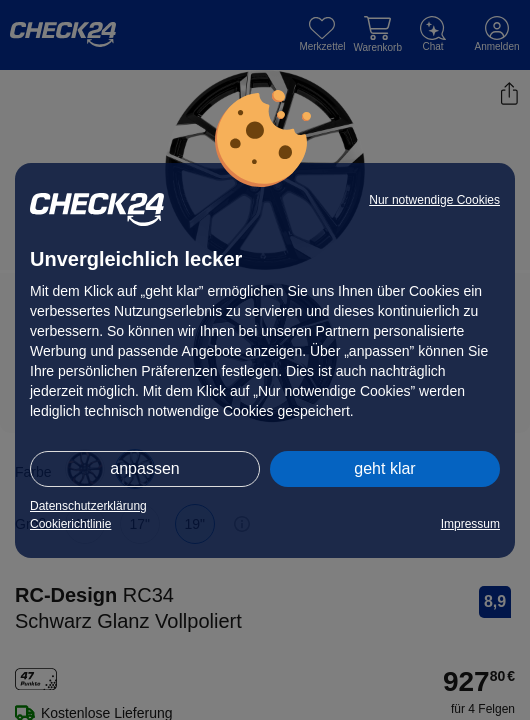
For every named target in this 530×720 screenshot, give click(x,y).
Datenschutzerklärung (88, 506)
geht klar (384, 468)
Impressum (470, 524)
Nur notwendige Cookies (434, 200)
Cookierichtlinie (70, 524)
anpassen (144, 468)
